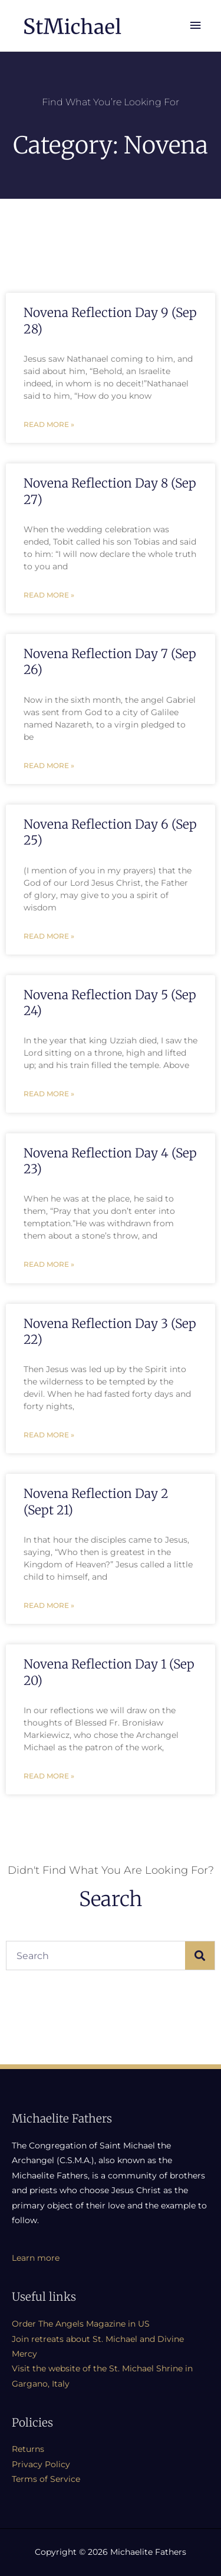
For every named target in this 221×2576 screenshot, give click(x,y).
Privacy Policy (41, 2464)
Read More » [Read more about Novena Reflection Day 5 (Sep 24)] (49, 1093)
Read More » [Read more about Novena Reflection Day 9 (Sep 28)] (49, 424)
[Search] (200, 1955)
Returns (28, 2449)
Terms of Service (46, 2479)
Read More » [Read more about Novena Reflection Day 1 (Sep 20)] (49, 1775)
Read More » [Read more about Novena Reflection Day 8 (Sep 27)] (49, 594)
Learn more (36, 2258)
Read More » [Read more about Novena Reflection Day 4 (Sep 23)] (49, 1264)
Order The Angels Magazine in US (81, 2323)
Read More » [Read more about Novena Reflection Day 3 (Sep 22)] (49, 1434)
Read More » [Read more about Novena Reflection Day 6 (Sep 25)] (49, 936)
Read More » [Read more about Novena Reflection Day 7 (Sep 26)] (49, 765)
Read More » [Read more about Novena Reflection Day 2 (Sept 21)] (49, 1605)
